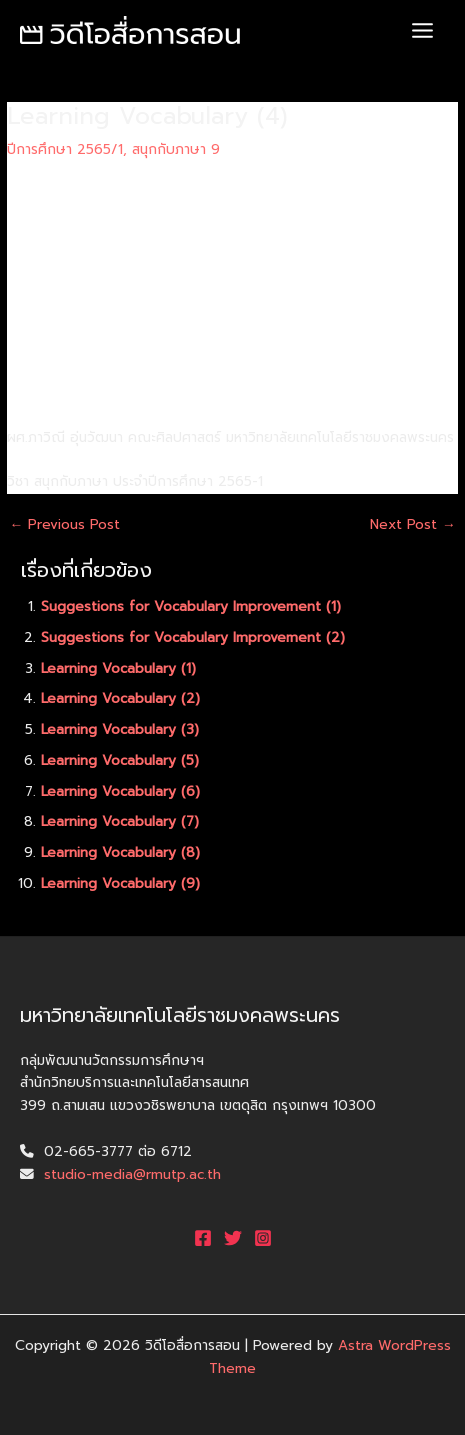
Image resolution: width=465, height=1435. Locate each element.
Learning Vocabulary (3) (120, 729)
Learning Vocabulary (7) (120, 821)
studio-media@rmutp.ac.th (132, 1174)
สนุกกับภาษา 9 (176, 149)
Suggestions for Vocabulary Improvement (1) (191, 606)
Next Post (413, 525)
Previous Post (64, 525)
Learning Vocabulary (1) (118, 668)
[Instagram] (263, 1238)
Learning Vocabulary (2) (120, 698)
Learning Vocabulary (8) (120, 852)
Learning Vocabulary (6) (120, 791)
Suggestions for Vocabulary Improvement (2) (193, 637)
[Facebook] (203, 1238)
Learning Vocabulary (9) (120, 883)
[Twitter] (233, 1238)
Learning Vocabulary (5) (120, 760)
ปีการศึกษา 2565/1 (65, 149)
